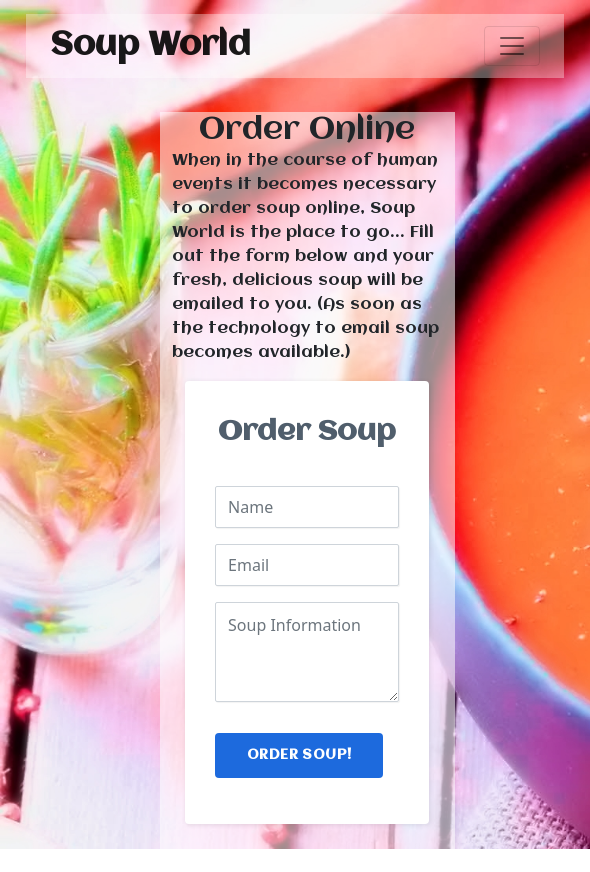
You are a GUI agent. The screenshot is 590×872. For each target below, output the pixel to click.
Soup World (150, 46)
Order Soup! (299, 755)
